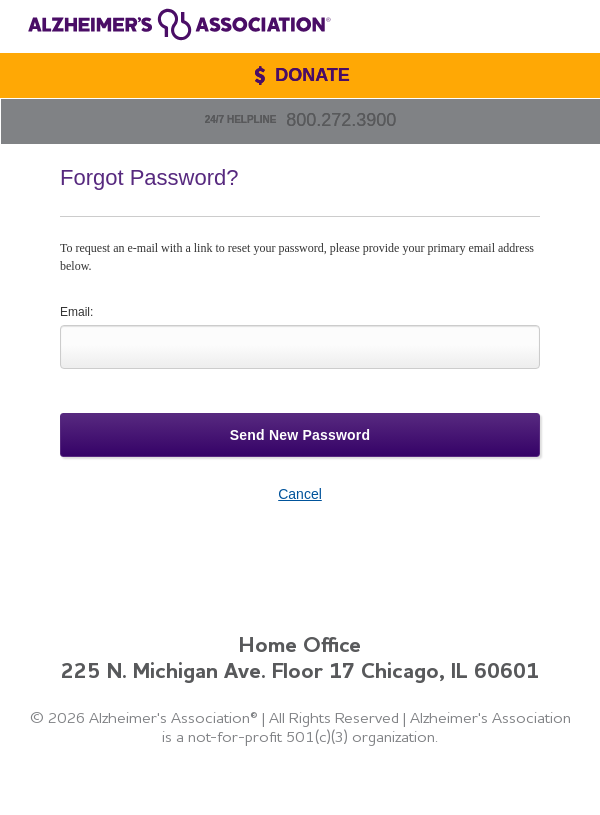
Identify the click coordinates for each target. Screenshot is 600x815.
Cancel (300, 494)
